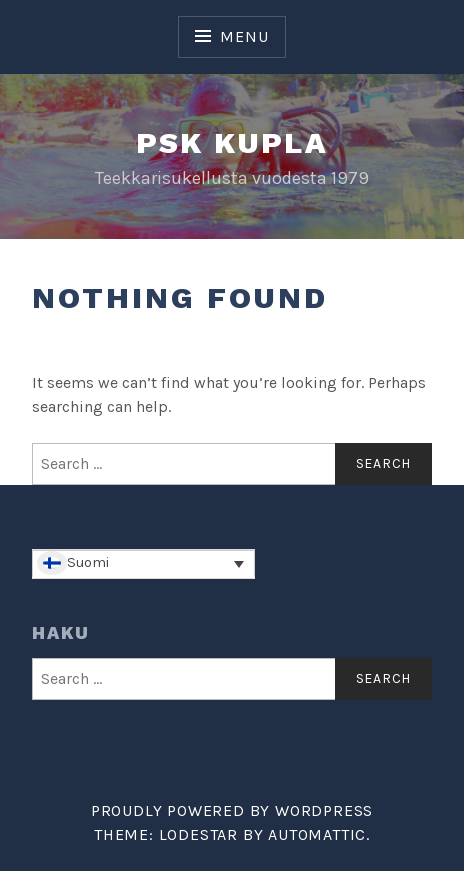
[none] (143, 564)
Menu (244, 36)
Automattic (317, 834)
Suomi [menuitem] (88, 562)
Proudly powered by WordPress (232, 810)
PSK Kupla (232, 142)
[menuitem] (143, 564)
